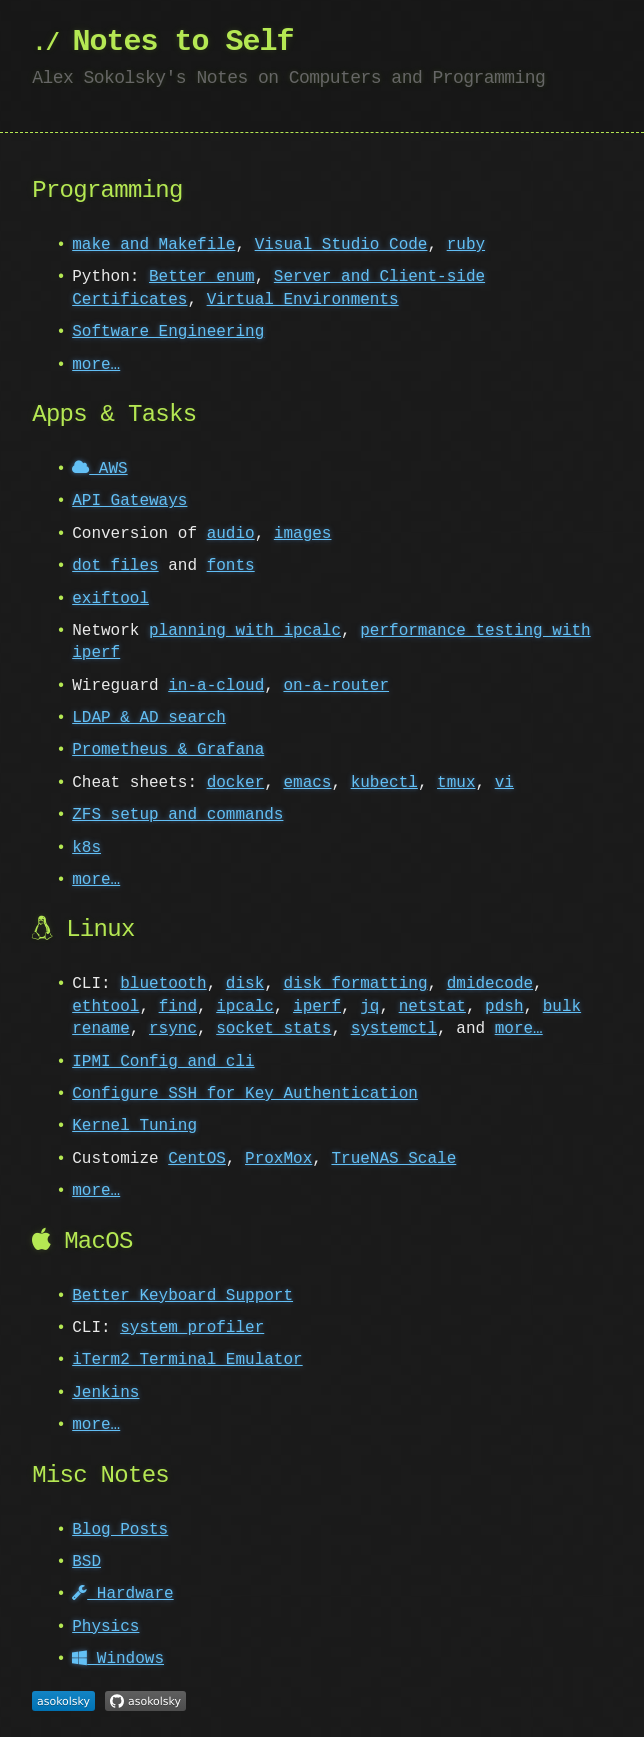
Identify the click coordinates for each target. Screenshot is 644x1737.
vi (504, 783)
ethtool (105, 1007)
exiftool (110, 599)
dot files (115, 566)
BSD (86, 1562)
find (178, 1007)
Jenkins (105, 1393)
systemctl (394, 1029)
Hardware (122, 1594)
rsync (173, 1029)
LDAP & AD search (149, 718)
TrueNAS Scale (393, 1159)
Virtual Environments (303, 300)
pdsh (504, 1007)
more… (96, 365)
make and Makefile (153, 245)
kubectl (384, 783)
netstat (432, 1007)
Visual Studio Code (341, 245)
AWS (99, 469)
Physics (105, 1627)
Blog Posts (120, 1530)
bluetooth (163, 984)
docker (236, 783)
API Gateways (129, 501)
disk (245, 984)
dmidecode (490, 984)
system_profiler (192, 1328)
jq (369, 1007)
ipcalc (245, 1007)
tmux (456, 783)
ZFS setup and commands (177, 815)
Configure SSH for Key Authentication (245, 1094)
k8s (86, 848)
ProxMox (278, 1159)
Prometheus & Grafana (168, 750)
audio (231, 534)
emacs (307, 783)
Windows (118, 1659)
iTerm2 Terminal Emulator (187, 1360)
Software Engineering (168, 332)
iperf (317, 1007)
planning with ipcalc (245, 631)
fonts (231, 566)
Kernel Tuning (134, 1126)
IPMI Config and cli (163, 1062)
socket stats (273, 1029)
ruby (466, 245)
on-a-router (336, 686)
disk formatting (355, 984)
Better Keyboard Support (182, 1296)
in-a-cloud (216, 686)
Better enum (202, 277)
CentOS (197, 1159)
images (303, 534)
